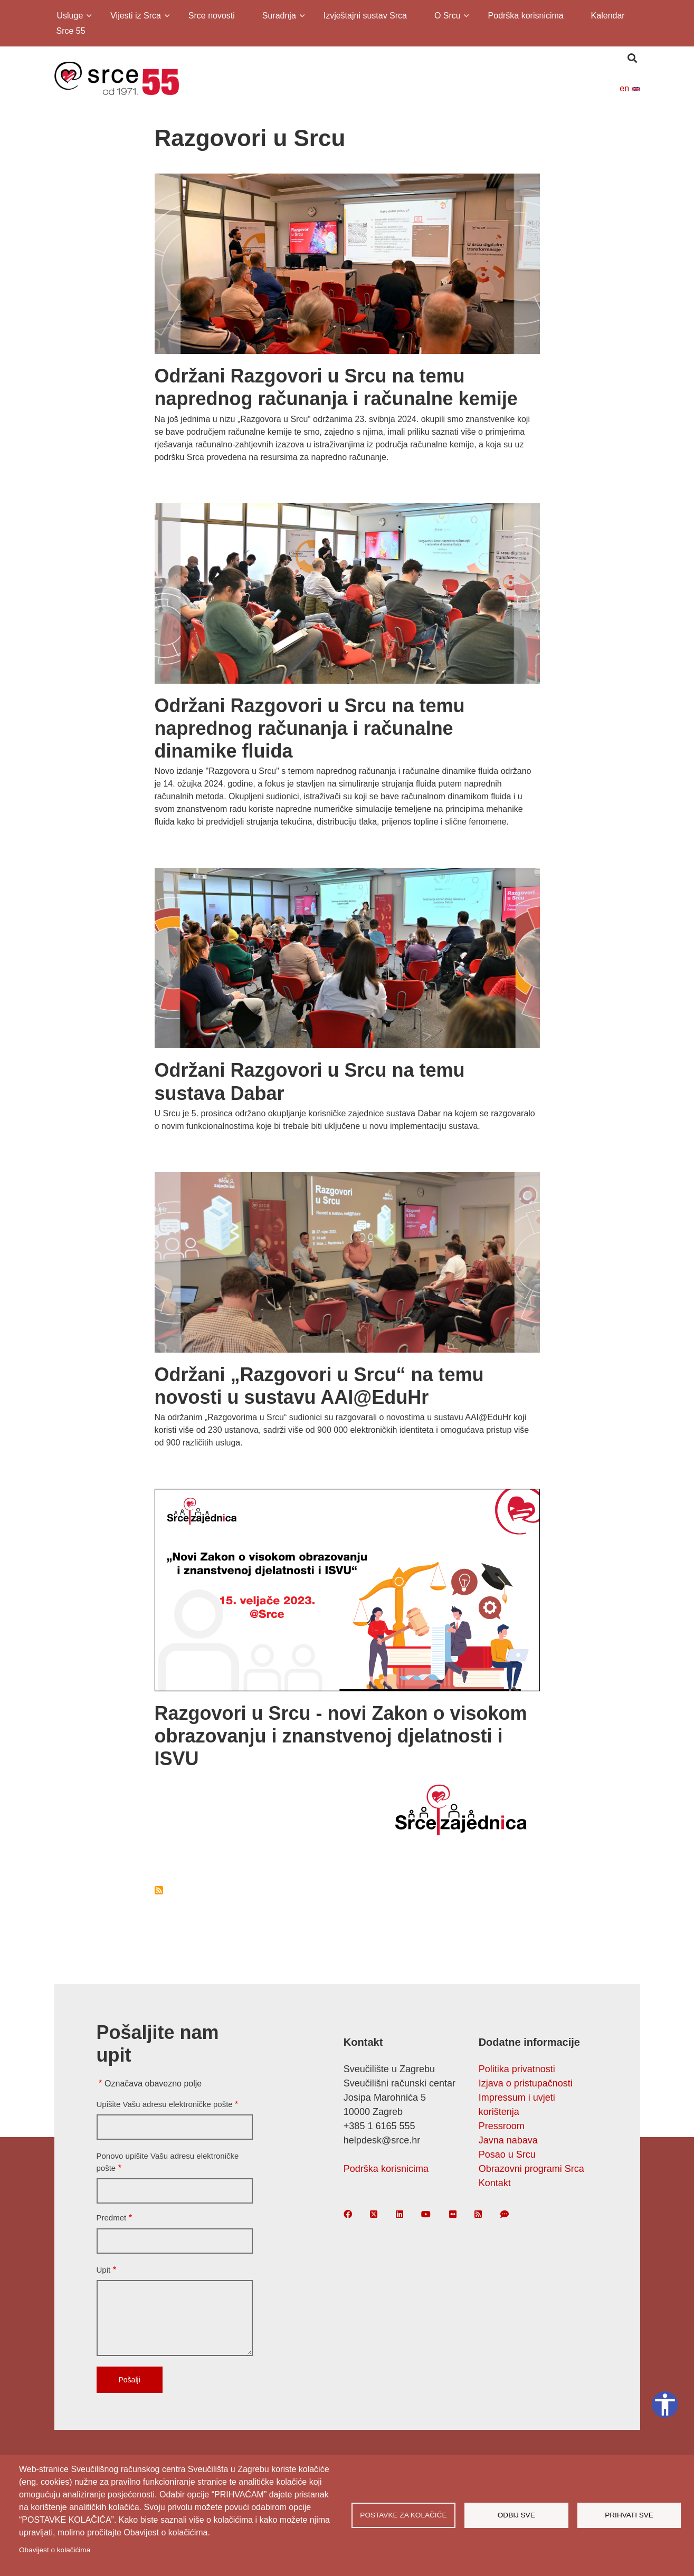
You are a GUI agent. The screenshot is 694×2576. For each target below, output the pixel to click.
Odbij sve (516, 2515)
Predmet (112, 2217)
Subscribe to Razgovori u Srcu (159, 1890)
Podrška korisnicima (386, 2168)
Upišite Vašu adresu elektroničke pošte (165, 2104)
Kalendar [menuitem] (608, 15)
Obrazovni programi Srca (531, 2168)
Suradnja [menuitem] (278, 17)
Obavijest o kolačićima (54, 2550)
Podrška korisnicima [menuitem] (526, 15)
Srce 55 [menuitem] (70, 30)
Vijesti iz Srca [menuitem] (135, 17)
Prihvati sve (629, 2515)
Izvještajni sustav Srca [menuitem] (365, 15)
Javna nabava (508, 2140)
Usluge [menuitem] (69, 17)
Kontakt (495, 2183)
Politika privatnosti (517, 2069)
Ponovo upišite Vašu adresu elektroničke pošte (168, 2161)
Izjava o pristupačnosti (526, 2083)
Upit (104, 2269)
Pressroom (502, 2126)
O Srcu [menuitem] (447, 17)
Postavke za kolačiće (403, 2515)
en (630, 88)
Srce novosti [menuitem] (211, 15)
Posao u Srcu (507, 2154)
